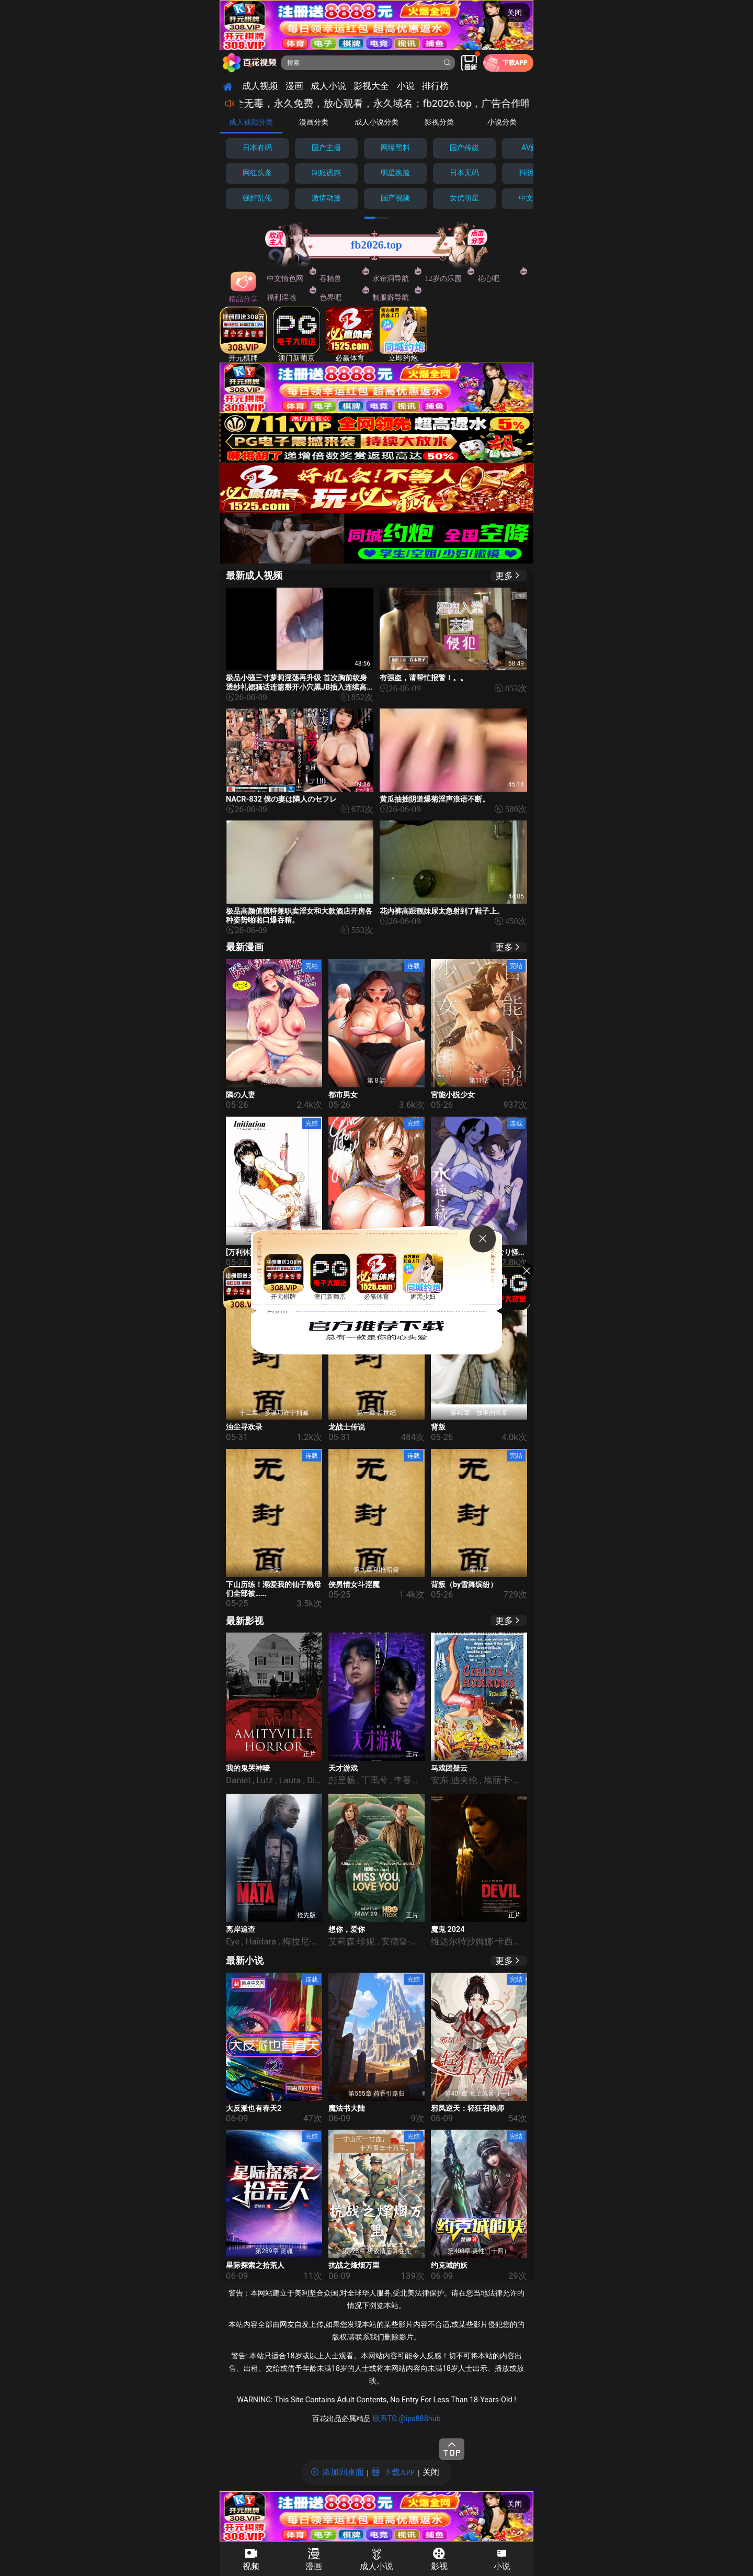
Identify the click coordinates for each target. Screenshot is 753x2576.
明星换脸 (395, 172)
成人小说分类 (376, 122)
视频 (251, 2566)
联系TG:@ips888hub (407, 2418)
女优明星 (464, 198)
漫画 (313, 2566)
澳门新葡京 (296, 335)
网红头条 (257, 172)
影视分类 (439, 122)
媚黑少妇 (423, 1277)
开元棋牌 (243, 335)
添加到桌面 (343, 2472)
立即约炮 (403, 335)
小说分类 (502, 122)
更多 (504, 575)
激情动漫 (326, 198)
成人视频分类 (251, 122)
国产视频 (395, 198)
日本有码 (257, 147)
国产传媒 (464, 147)
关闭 (514, 12)
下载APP (399, 2472)
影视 (439, 2566)
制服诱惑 (326, 172)
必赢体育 (349, 335)
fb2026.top (376, 245)
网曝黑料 (395, 147)
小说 (502, 2566)
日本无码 (464, 172)
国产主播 (326, 147)
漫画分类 (313, 122)
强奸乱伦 (257, 198)
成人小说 (376, 2566)
